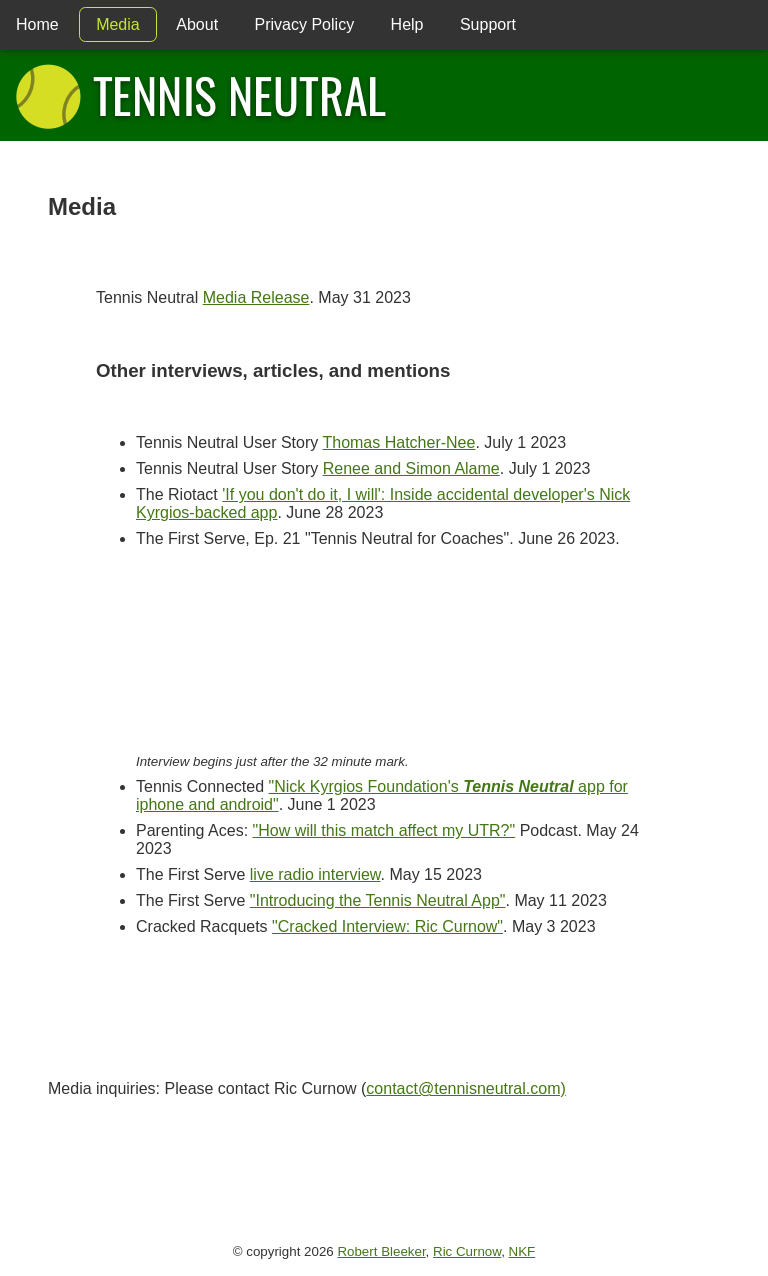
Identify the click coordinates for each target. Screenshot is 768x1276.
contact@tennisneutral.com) (465, 1088)
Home (37, 24)
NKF (522, 1251)
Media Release (256, 297)
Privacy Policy (305, 24)
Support (488, 24)
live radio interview (315, 874)
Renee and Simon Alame (411, 468)
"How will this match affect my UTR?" (384, 830)
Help (407, 24)
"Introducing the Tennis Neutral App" (378, 900)
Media (118, 24)
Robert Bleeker (381, 1251)
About (197, 24)
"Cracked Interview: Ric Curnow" (387, 926)
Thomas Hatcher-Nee (398, 442)
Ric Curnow (467, 1251)
